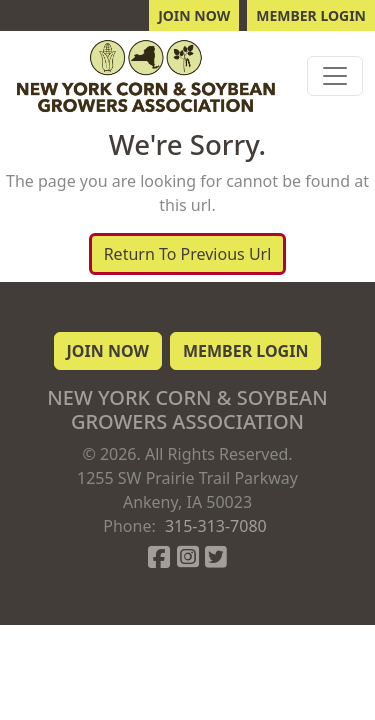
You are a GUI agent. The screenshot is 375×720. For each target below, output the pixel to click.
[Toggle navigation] (335, 76)
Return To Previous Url (188, 254)
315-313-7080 (216, 526)
